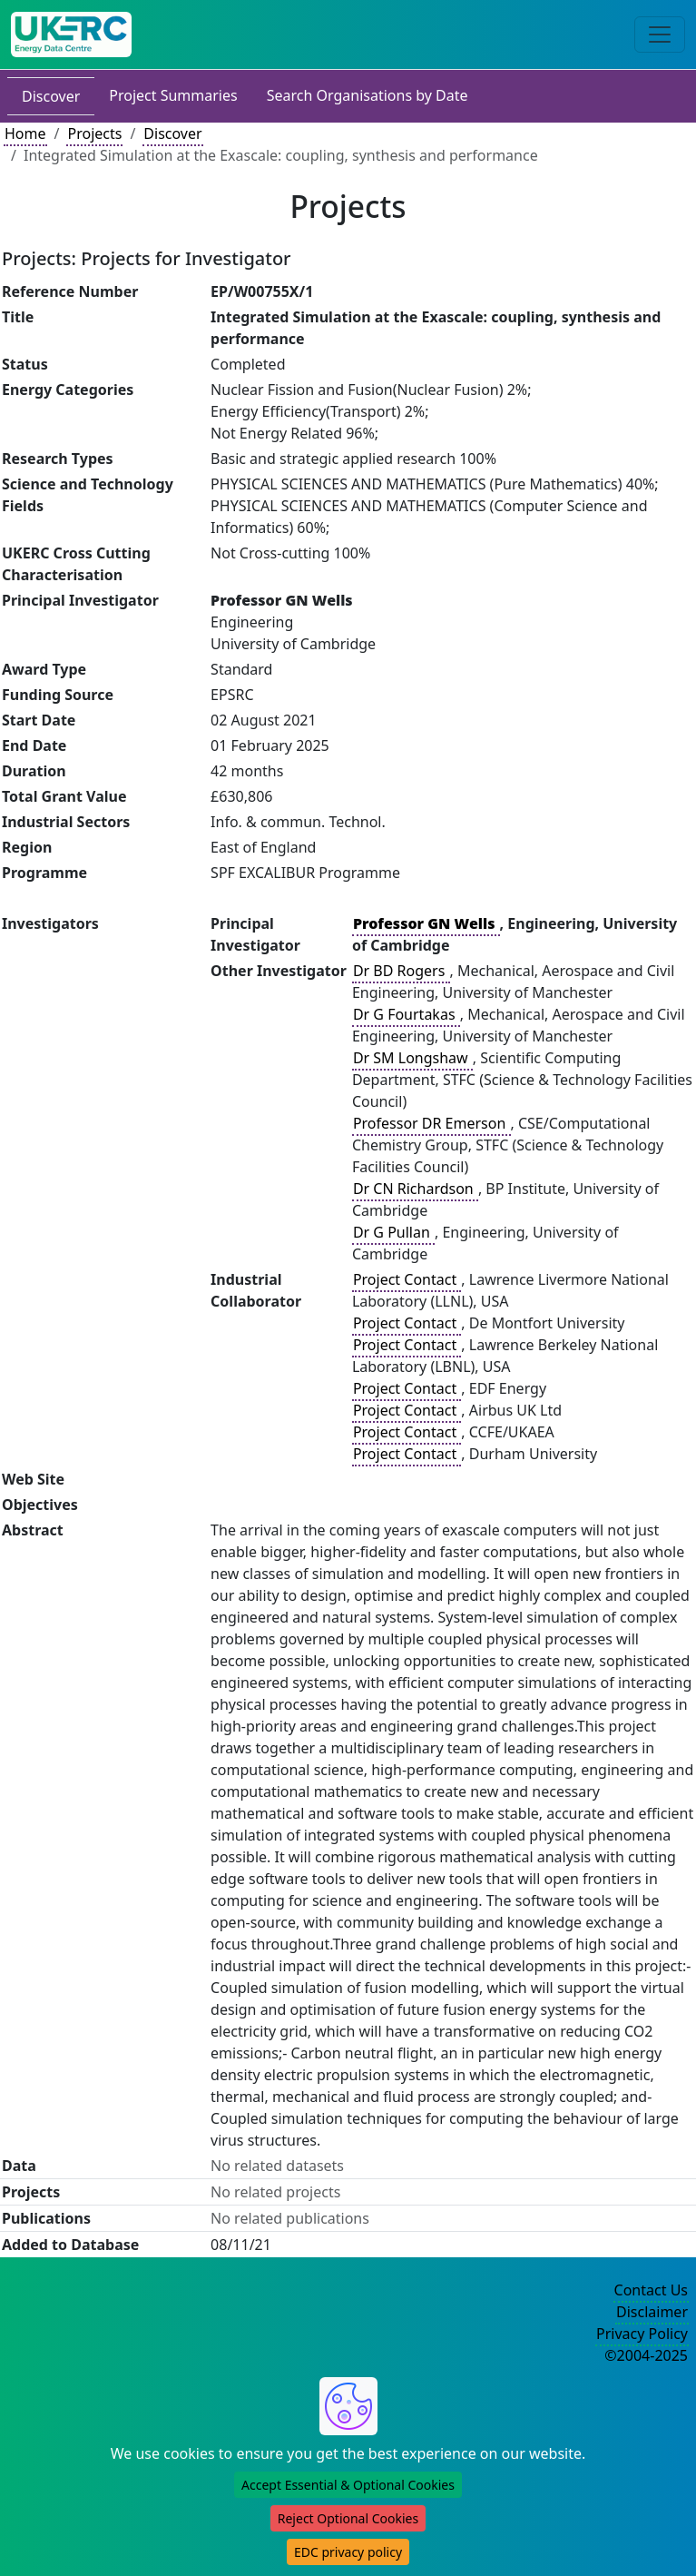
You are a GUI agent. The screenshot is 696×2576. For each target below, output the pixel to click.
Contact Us (651, 2290)
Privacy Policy (642, 2334)
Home (25, 133)
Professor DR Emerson (431, 1123)
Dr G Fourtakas (406, 1014)
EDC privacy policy (348, 2552)
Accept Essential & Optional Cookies (348, 2484)
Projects (94, 133)
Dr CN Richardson (415, 1189)
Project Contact (406, 1279)
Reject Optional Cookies (348, 2518)
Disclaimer (652, 2312)
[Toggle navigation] (659, 34)
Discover (51, 96)
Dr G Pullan (393, 1232)
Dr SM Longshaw (412, 1058)
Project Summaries (173, 95)
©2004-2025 (646, 2355)
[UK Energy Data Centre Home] (71, 34)
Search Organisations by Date (367, 95)
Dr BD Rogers (401, 971)
